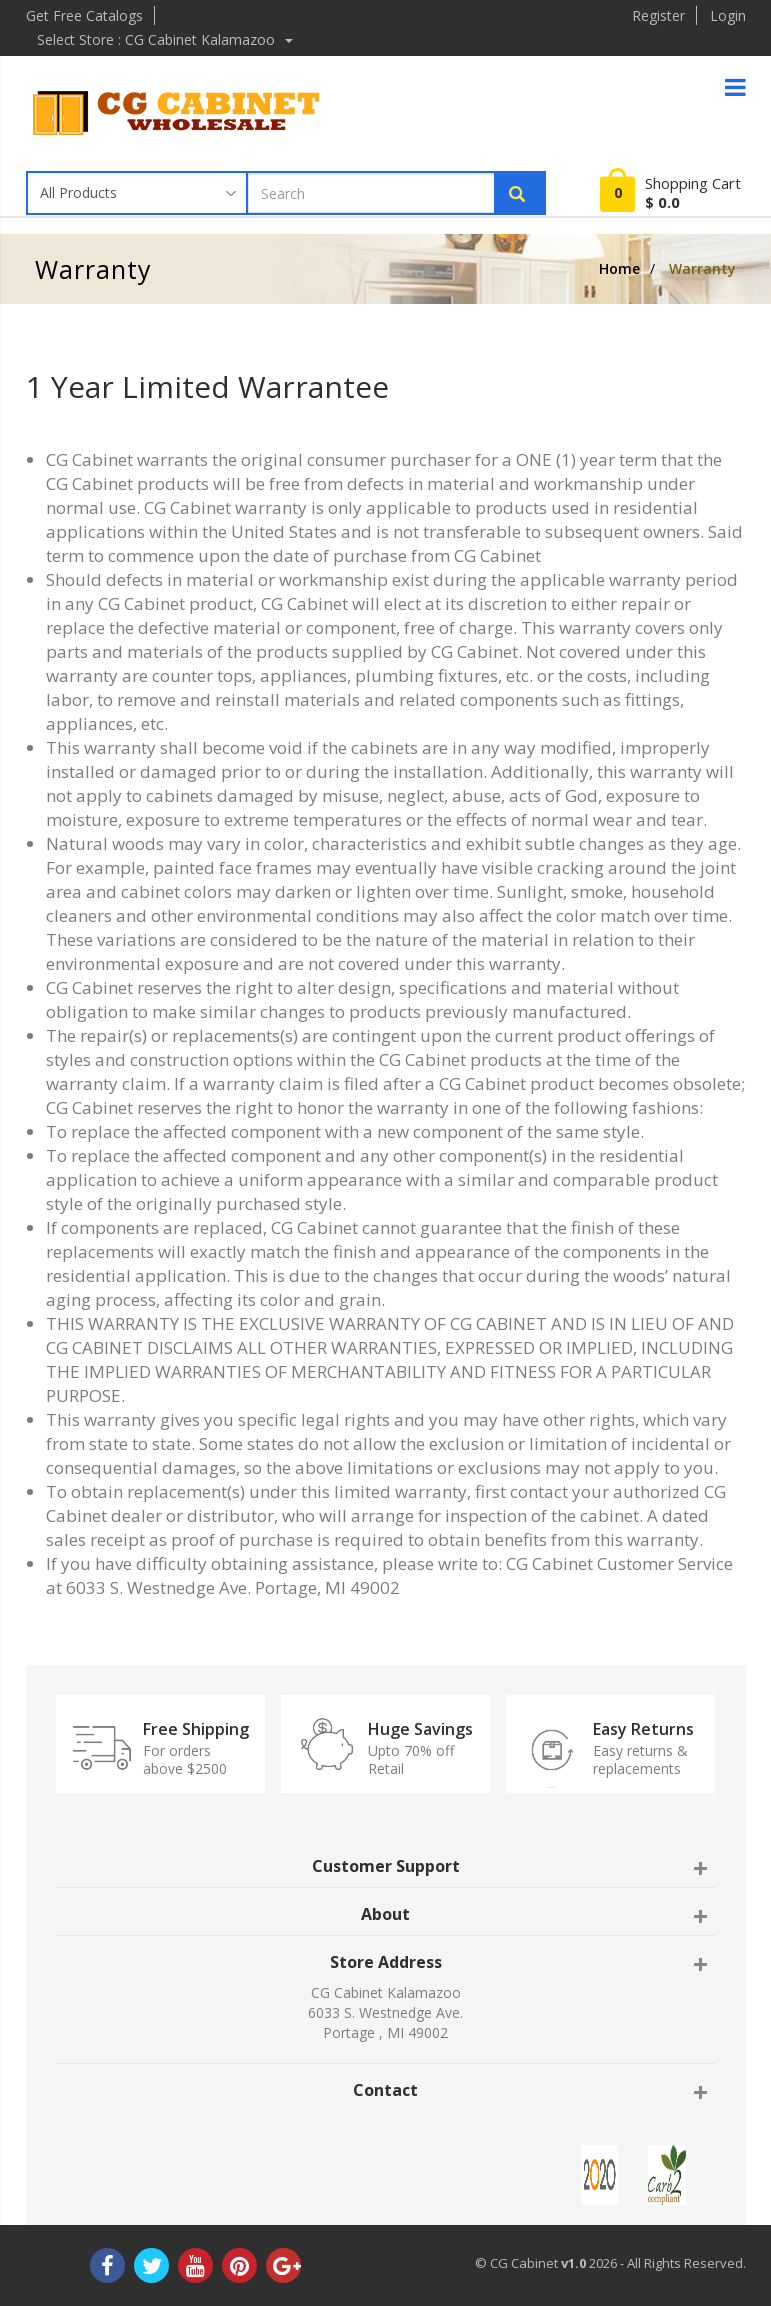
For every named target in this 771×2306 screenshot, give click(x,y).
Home (619, 268)
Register (658, 15)
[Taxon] (138, 193)
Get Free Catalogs (84, 15)
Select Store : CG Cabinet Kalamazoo (166, 39)
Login (728, 15)
